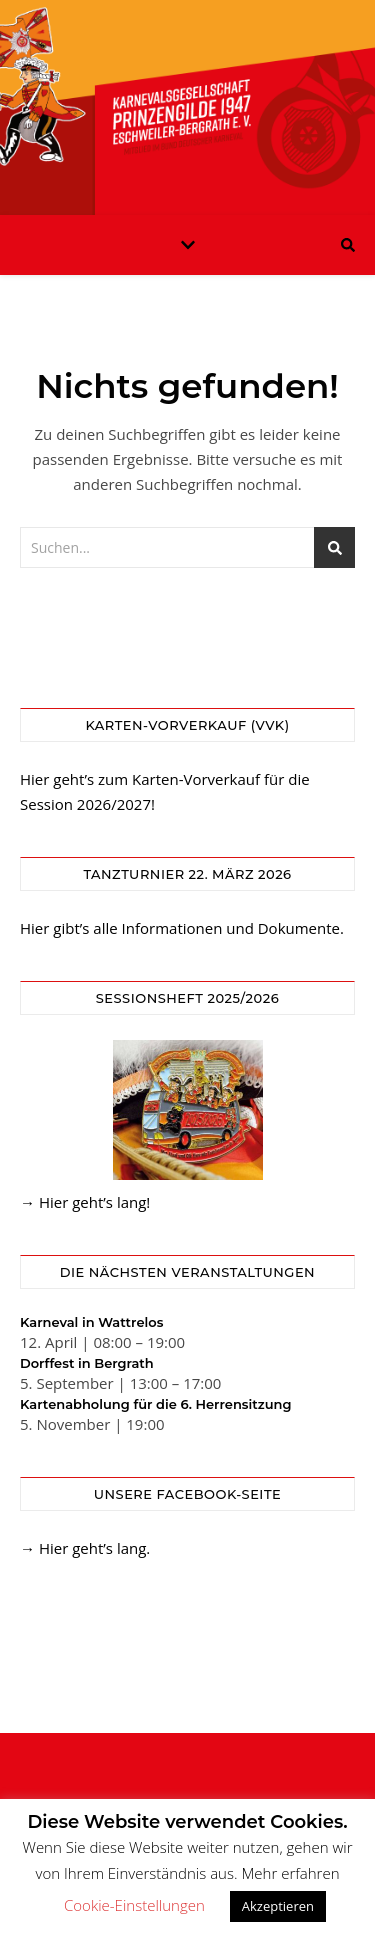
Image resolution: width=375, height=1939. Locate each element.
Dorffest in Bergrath (87, 1363)
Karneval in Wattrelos (91, 1322)
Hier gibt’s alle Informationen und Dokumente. (182, 928)
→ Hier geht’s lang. (85, 1548)
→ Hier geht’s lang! (85, 1202)
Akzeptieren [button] (278, 1906)
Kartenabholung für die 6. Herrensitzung (156, 1404)
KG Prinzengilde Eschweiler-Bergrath (188, 95)
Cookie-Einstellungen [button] (134, 1905)
